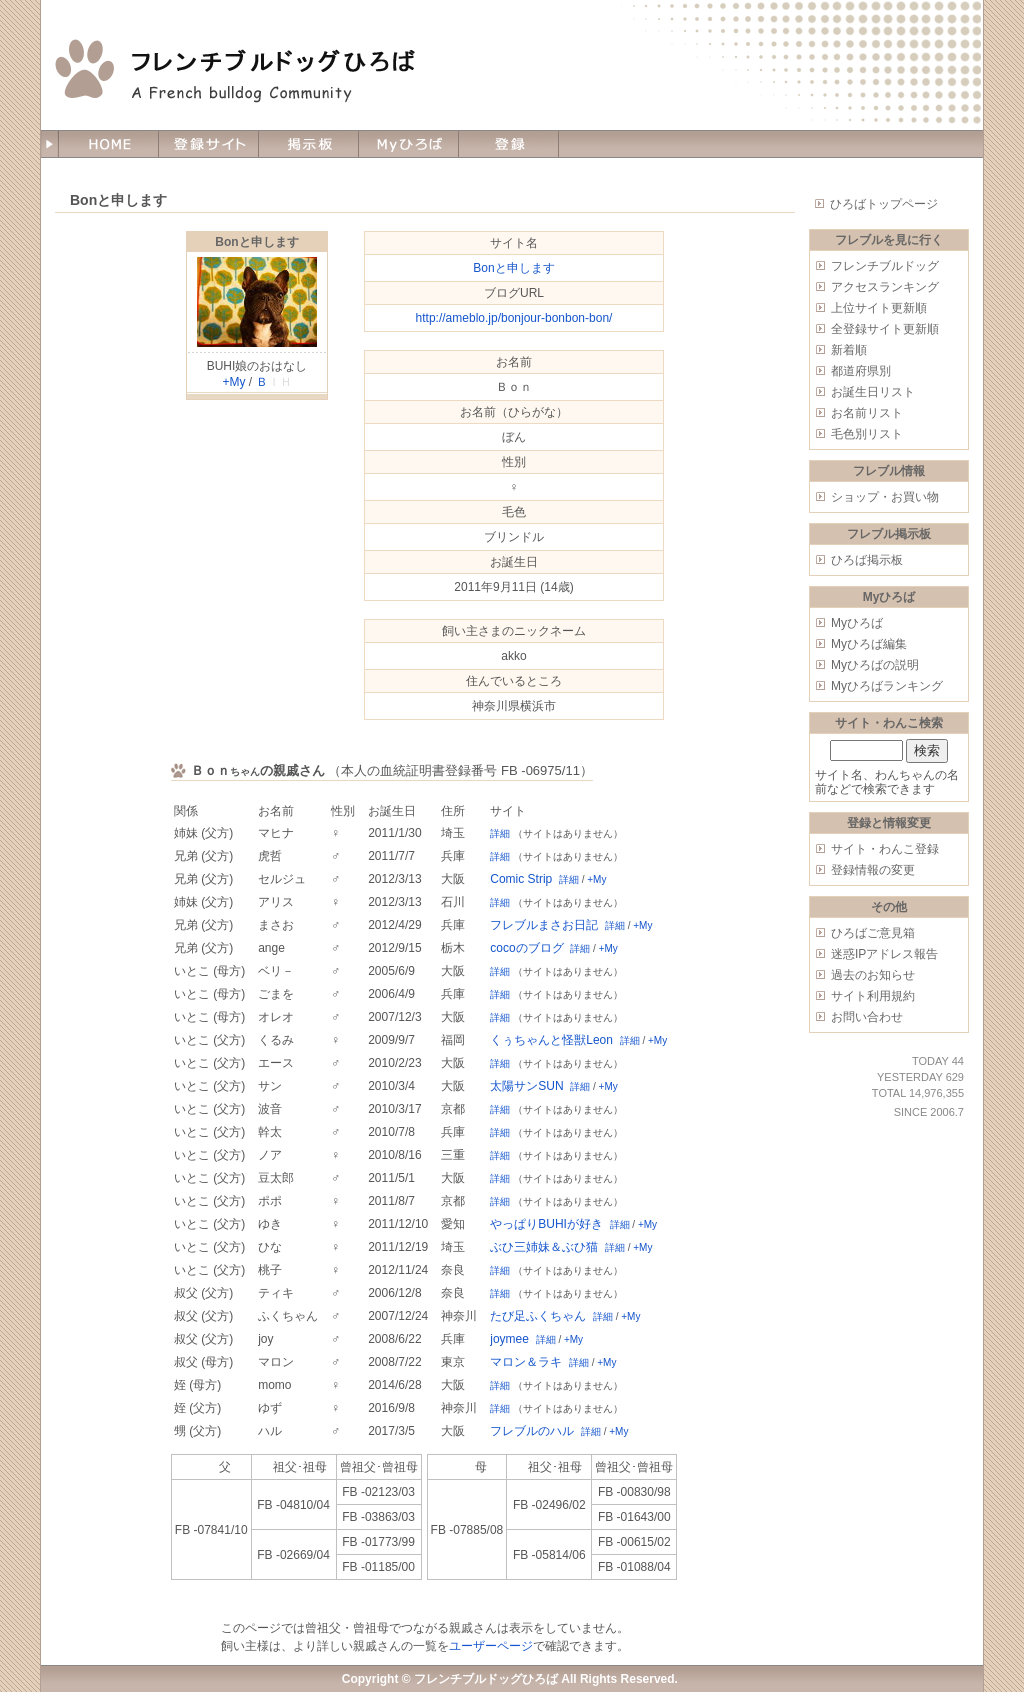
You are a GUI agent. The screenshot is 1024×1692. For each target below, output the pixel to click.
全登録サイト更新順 (885, 329)
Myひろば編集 (869, 644)
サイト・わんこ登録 (885, 849)
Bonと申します (256, 242)
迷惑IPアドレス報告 (884, 954)
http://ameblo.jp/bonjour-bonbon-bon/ (514, 318)
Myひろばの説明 (875, 665)
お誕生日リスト (873, 392)
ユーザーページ (491, 1646)
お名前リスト (867, 413)
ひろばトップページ (884, 204)
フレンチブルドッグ (885, 266)
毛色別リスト (867, 434)
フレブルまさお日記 (544, 925)
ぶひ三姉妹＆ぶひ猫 (544, 1247)
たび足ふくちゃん (538, 1316)
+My (233, 382)
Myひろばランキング (887, 686)
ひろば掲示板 (867, 560)
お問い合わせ (867, 1017)
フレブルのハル (532, 1431)
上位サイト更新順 (879, 308)
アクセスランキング (885, 287)
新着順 (849, 350)
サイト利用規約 (873, 996)
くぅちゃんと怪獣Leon (551, 1040)
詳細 (500, 833)
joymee (509, 1339)
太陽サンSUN (526, 1086)
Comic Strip (521, 879)
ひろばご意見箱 (873, 933)
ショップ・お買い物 (885, 497)
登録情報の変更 (873, 870)
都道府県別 (861, 371)
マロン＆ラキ (526, 1362)
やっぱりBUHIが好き (546, 1224)
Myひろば (857, 623)
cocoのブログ (526, 948)
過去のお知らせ (873, 975)
